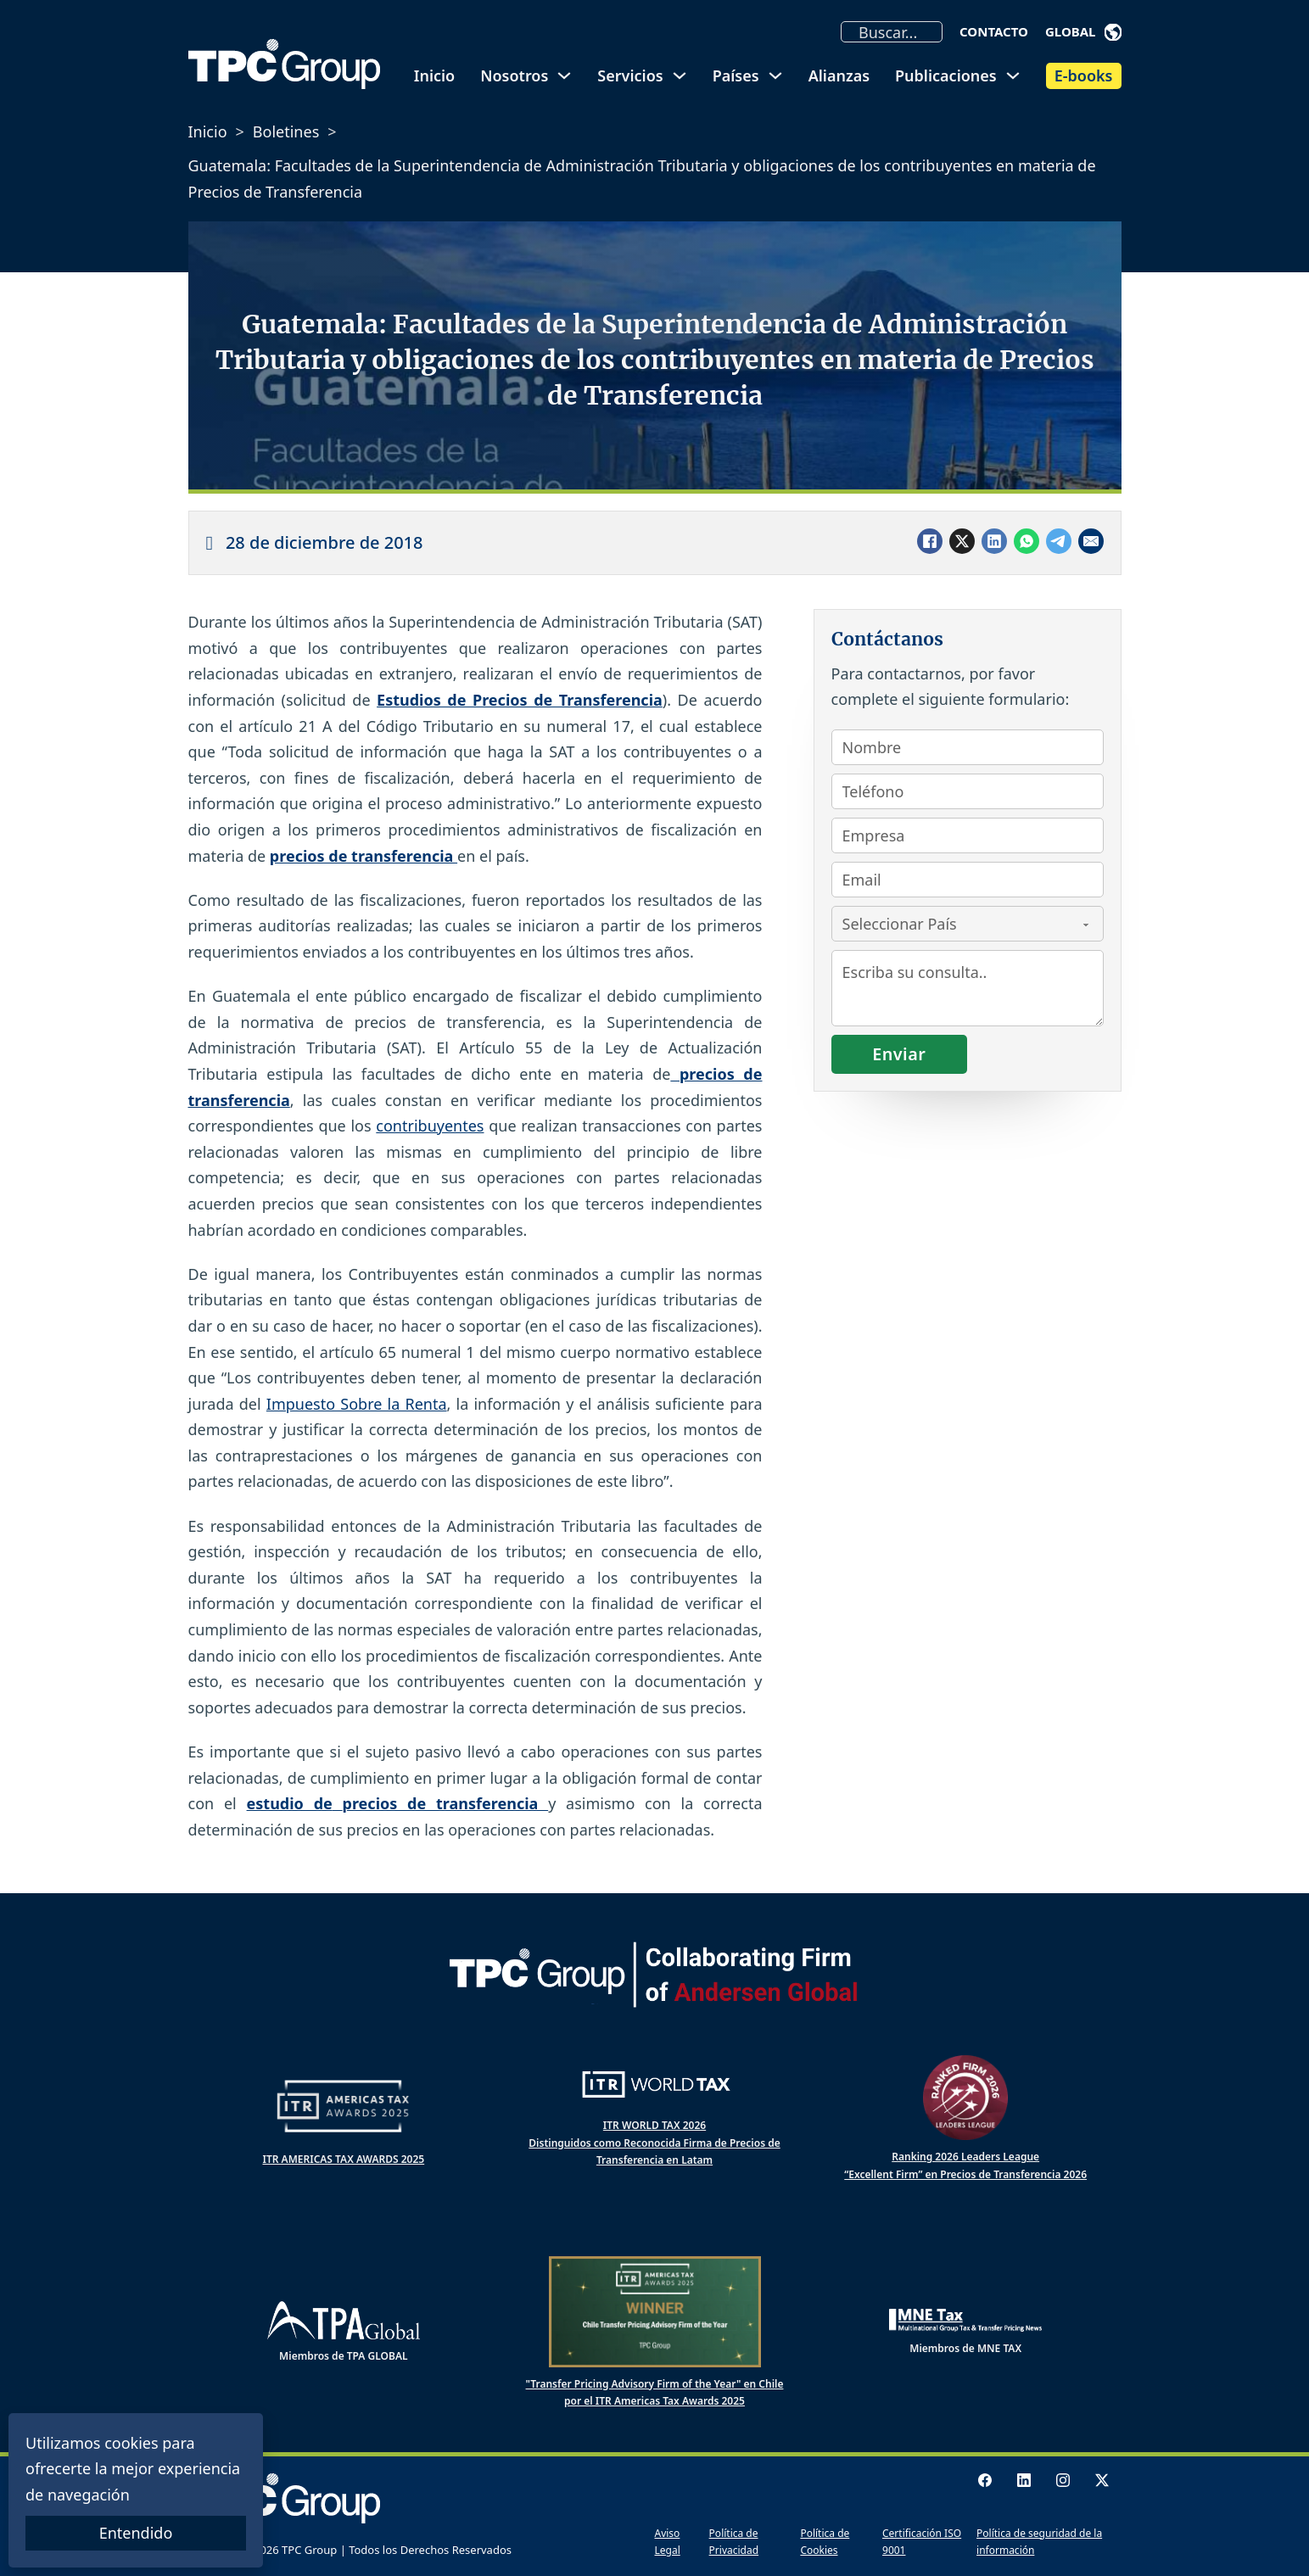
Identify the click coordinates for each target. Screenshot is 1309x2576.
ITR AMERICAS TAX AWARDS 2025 (343, 2159)
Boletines (286, 131)
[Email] (1091, 541)
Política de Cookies (824, 2541)
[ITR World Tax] (655, 2084)
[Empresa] (967, 835)
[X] (962, 541)
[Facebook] (930, 541)
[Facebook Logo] (984, 2480)
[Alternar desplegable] (1113, 32)
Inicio (434, 75)
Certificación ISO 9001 (921, 2541)
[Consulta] (967, 988)
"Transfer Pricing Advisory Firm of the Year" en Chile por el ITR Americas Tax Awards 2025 (655, 2392)
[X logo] (1102, 2480)
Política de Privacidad (734, 2541)
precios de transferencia (363, 856)
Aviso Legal (667, 2541)
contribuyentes (430, 1125)
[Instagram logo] (1062, 2480)
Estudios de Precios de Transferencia (520, 700)
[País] (967, 924)
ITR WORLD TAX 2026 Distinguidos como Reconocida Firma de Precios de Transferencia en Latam (654, 2142)
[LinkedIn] (994, 541)
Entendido (136, 2533)
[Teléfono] (967, 791)
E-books (1083, 75)
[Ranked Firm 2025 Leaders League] (965, 2097)
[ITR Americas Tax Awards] (343, 2106)
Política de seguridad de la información (1039, 2541)
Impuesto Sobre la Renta (356, 1404)
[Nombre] (967, 747)
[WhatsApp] (1026, 541)
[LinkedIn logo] (1023, 2480)
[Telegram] (1058, 541)
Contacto (993, 31)
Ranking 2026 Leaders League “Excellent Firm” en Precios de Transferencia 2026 (965, 2165)
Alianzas (839, 75)
